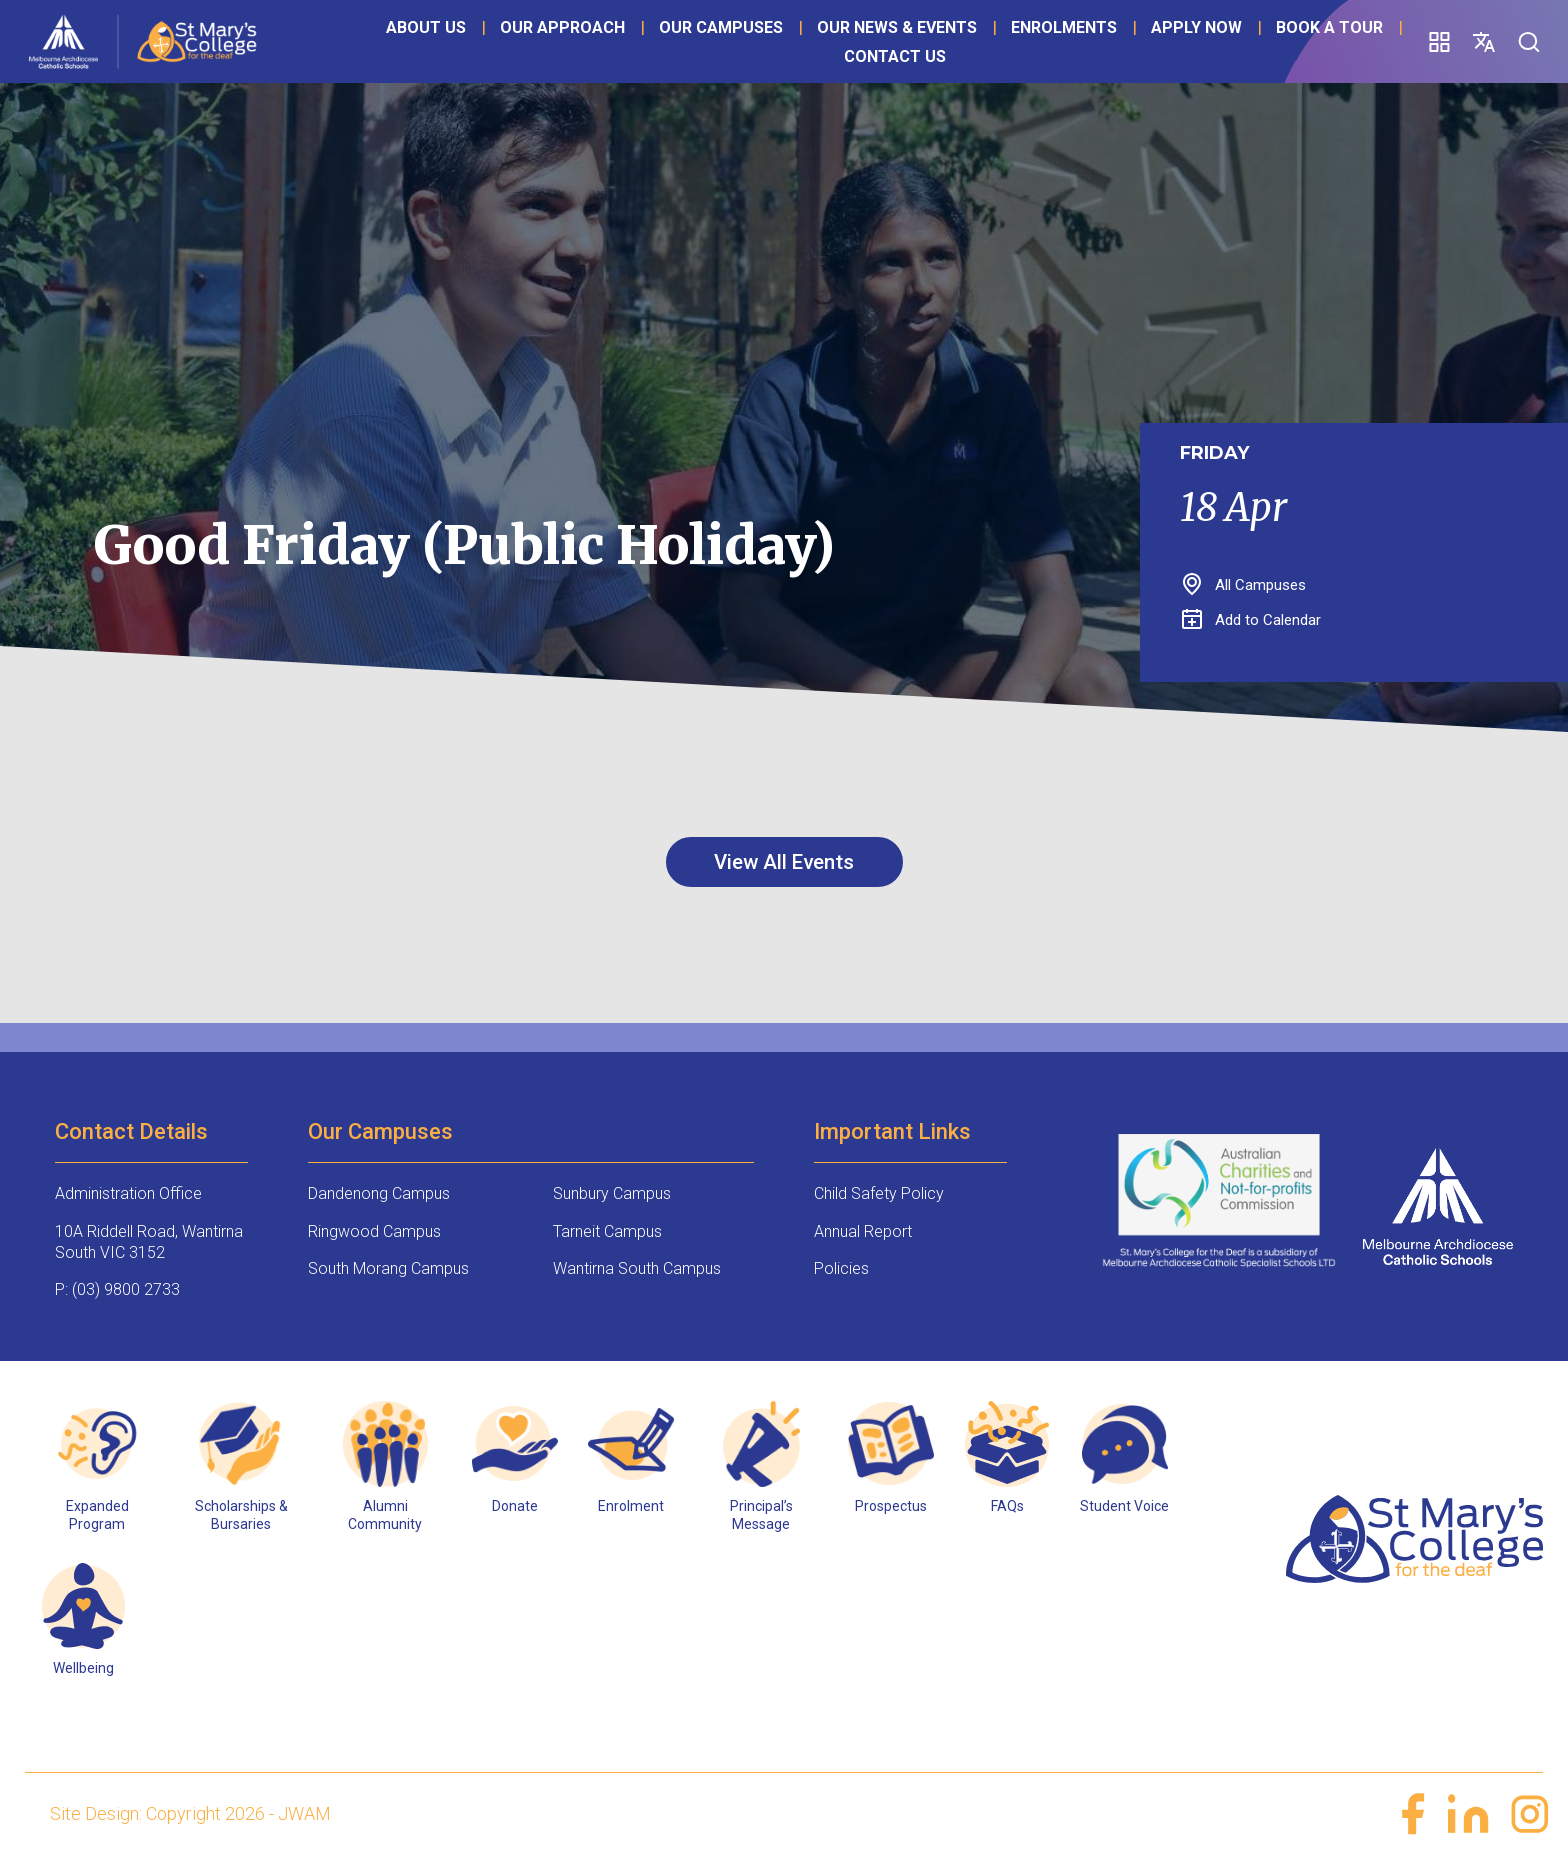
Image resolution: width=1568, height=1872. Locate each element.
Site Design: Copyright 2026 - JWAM (190, 1815)
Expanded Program (97, 1516)
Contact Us (917, 82)
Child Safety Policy (879, 1195)
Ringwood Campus (374, 1233)
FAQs (1007, 1507)
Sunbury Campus (612, 1195)
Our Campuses (744, 53)
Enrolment (631, 1507)
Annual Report (863, 1233)
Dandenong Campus (379, 1195)
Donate (515, 1507)
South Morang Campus (388, 1270)
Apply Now (645, 82)
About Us (449, 53)
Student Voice (1124, 1507)
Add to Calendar (1251, 620)
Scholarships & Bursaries (241, 1516)
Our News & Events (920, 53)
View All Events (784, 862)
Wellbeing (83, 1670)
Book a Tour (778, 82)
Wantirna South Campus (637, 1270)
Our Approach (585, 53)
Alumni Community (385, 1516)
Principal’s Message (761, 1516)
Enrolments (1087, 53)
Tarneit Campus (607, 1233)
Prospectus (891, 1507)
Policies (841, 1270)
